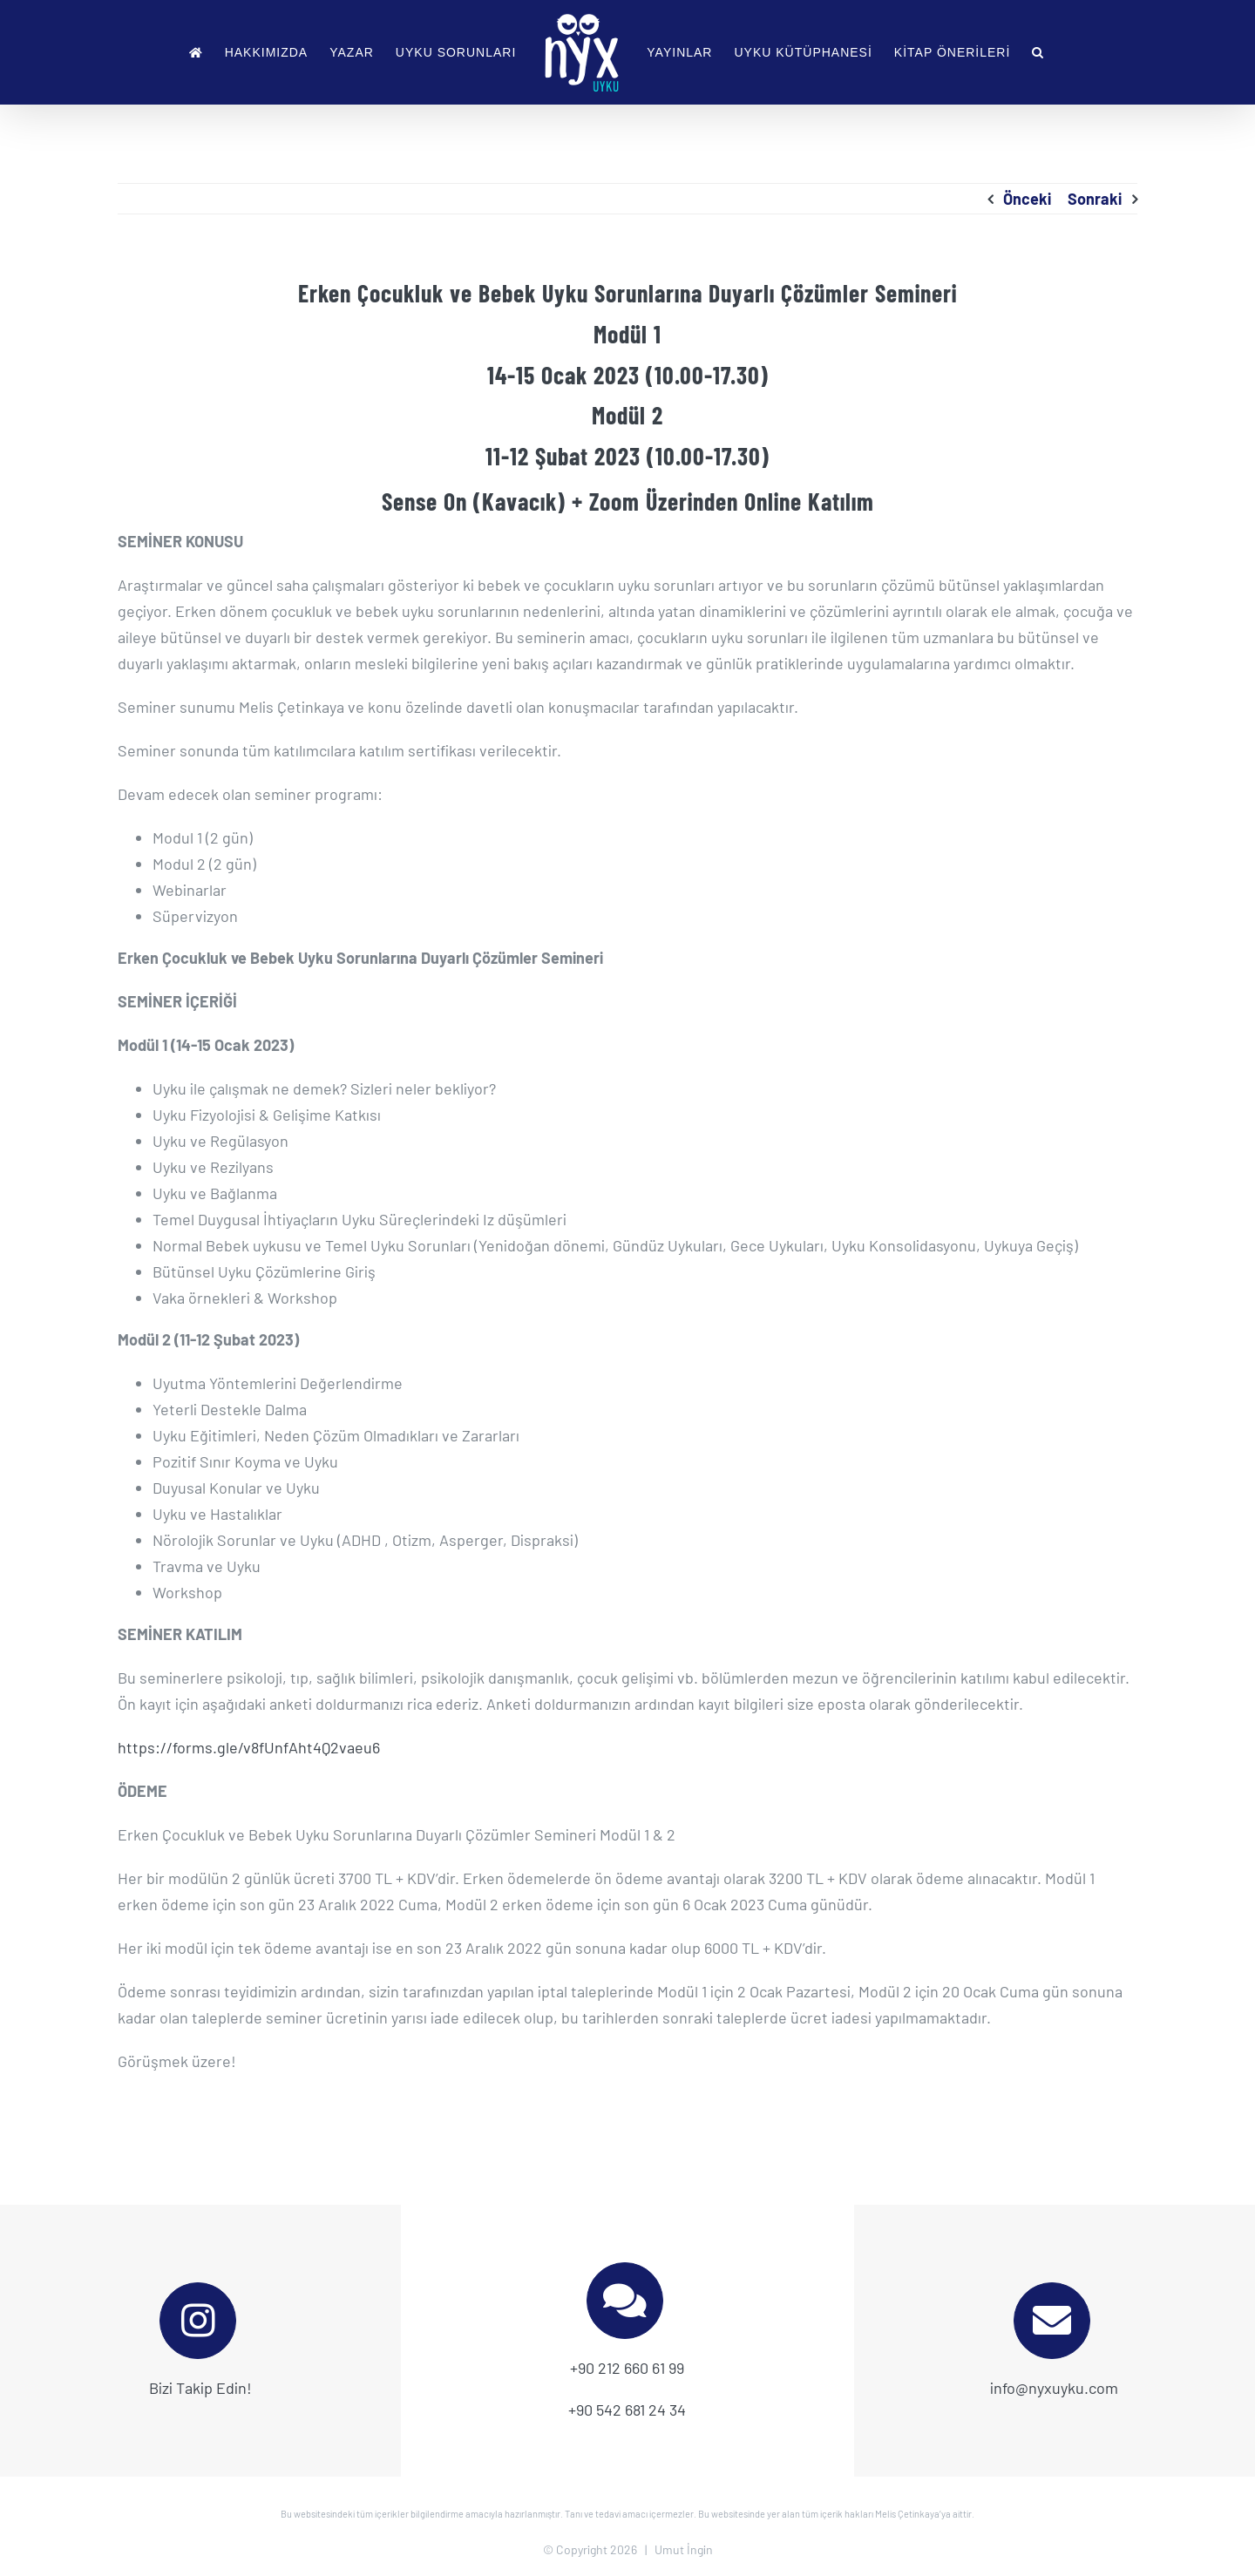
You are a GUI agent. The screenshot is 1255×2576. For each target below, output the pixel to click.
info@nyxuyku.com (1054, 2387)
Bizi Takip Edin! (200, 2387)
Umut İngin (684, 2549)
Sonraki (1095, 198)
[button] (1038, 52)
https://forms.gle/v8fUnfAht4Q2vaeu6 (249, 1747)
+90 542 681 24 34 (627, 2409)
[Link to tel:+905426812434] (625, 2300)
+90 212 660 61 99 (627, 2367)
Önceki (1027, 198)
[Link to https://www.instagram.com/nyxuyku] (197, 2320)
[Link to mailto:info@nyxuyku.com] (1052, 2320)
